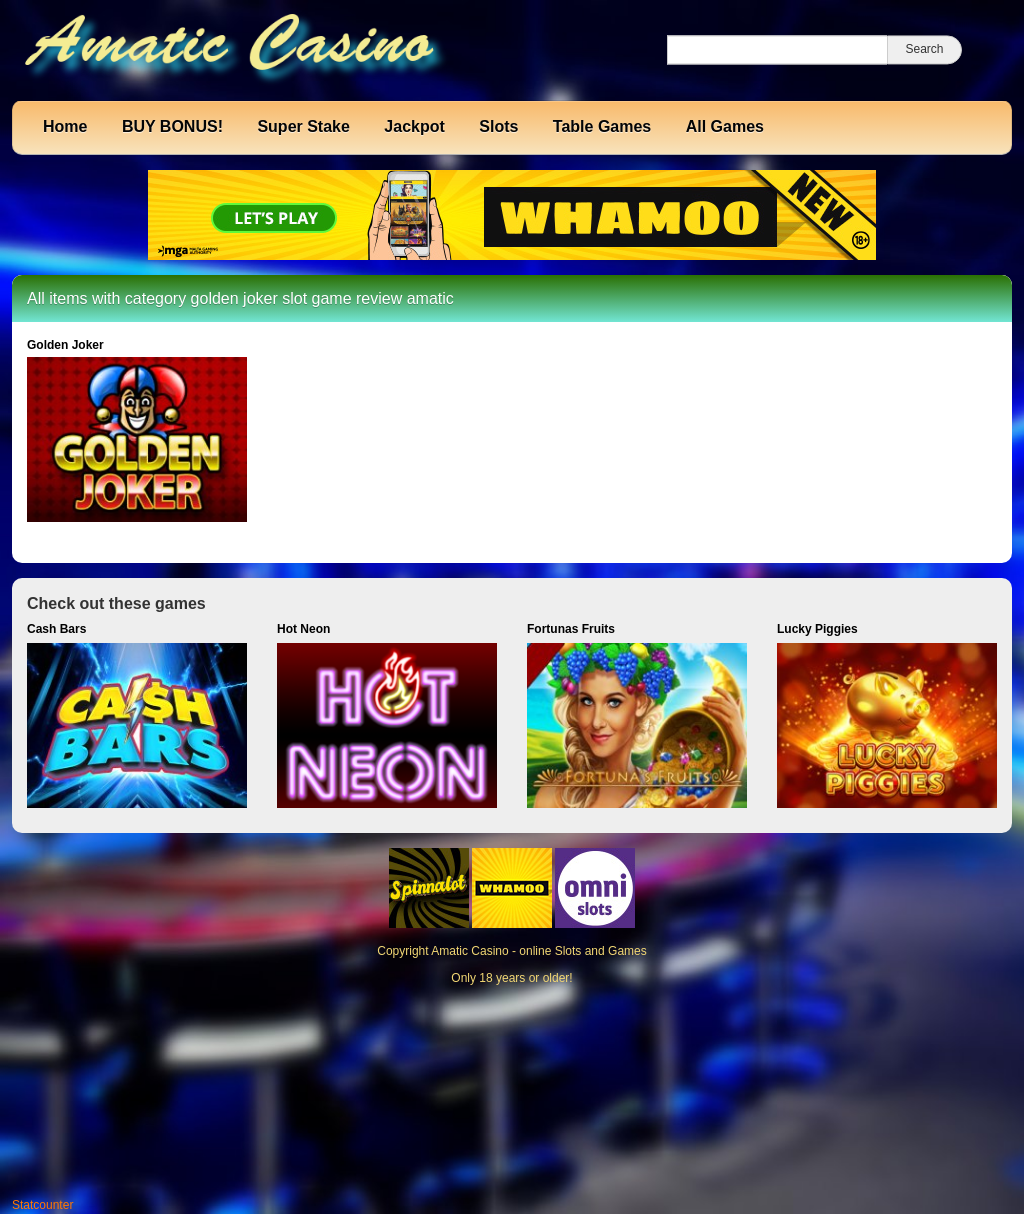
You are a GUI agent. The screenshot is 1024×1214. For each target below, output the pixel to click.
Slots (498, 126)
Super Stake (303, 126)
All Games (725, 126)
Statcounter (42, 1205)
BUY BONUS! (172, 126)
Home (65, 126)
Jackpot (414, 126)
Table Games (602, 126)
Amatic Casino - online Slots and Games (538, 951)
